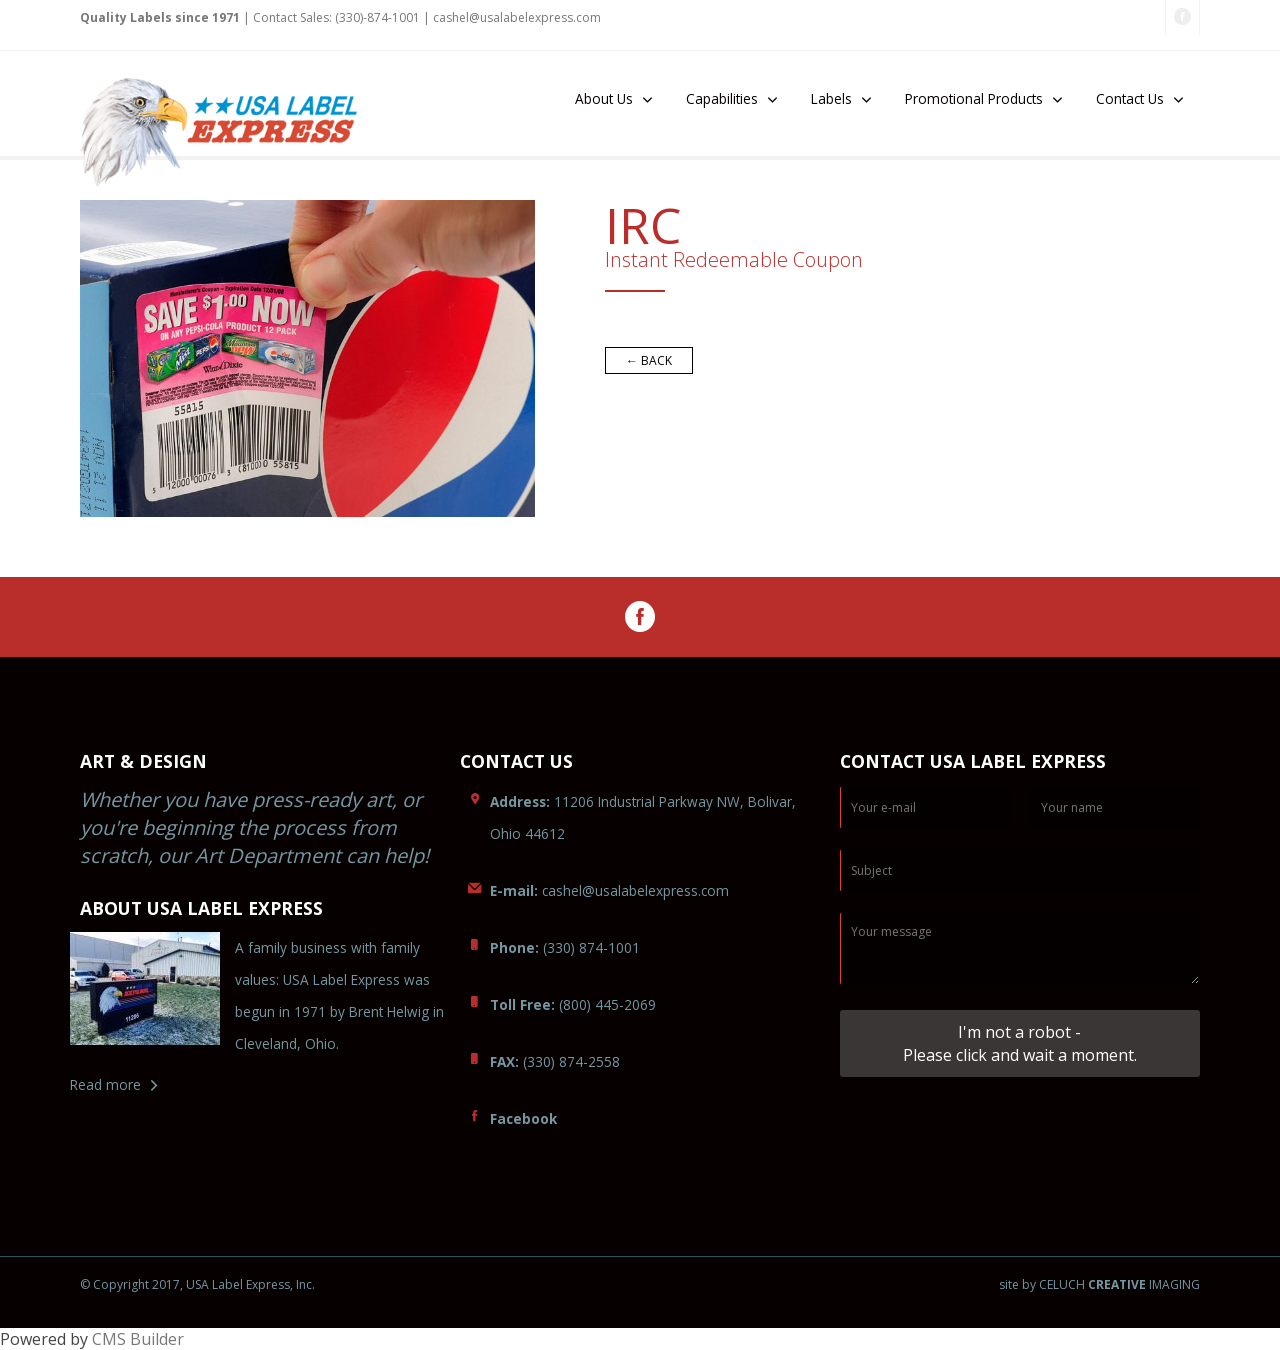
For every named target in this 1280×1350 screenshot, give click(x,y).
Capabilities (722, 98)
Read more (105, 1084)
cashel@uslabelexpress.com (517, 17)
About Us (604, 98)
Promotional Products (974, 98)
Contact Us (1130, 98)
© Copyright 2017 (130, 1284)
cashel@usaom (609, 890)
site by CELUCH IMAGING (1099, 1285)
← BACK (649, 360)
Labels (831, 98)
